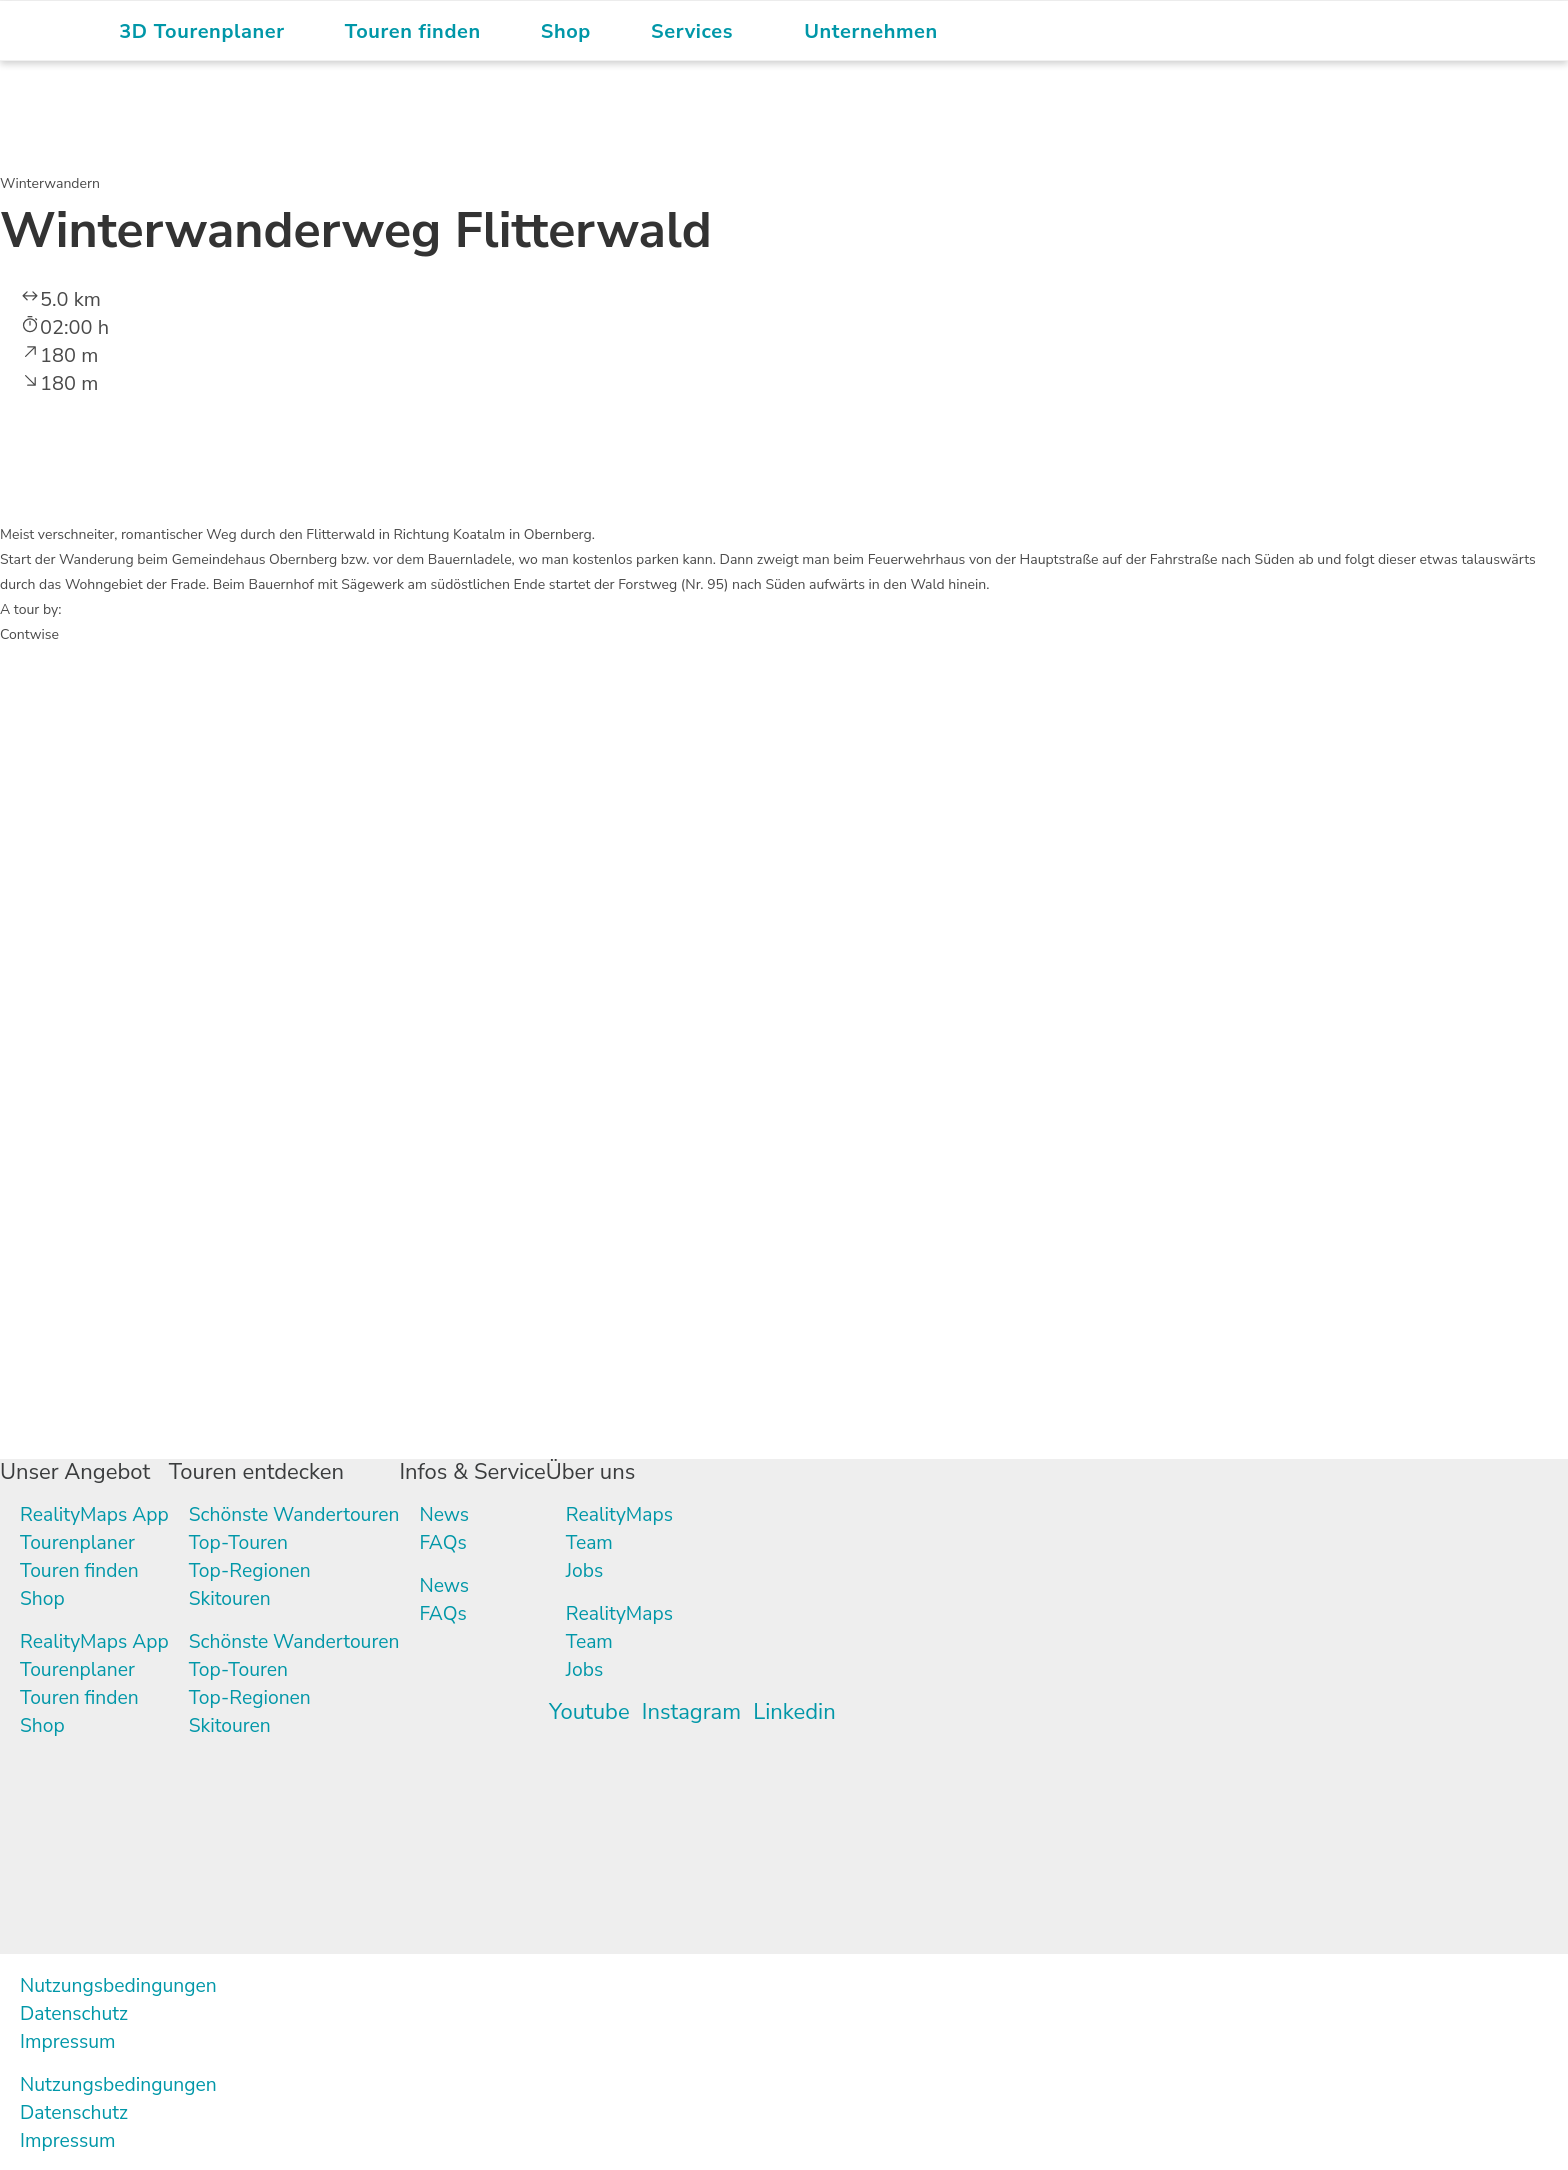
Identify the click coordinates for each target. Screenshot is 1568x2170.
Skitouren (236, 1598)
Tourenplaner (79, 1542)
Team (603, 1542)
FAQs (457, 1542)
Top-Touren (245, 1542)
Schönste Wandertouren (303, 1514)
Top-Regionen (257, 1570)
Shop (43, 1598)
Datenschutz (76, 2013)
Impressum (69, 2041)
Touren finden (81, 1570)
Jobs (598, 1570)
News (459, 1514)
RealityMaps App (97, 1514)
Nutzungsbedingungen (122, 1985)
